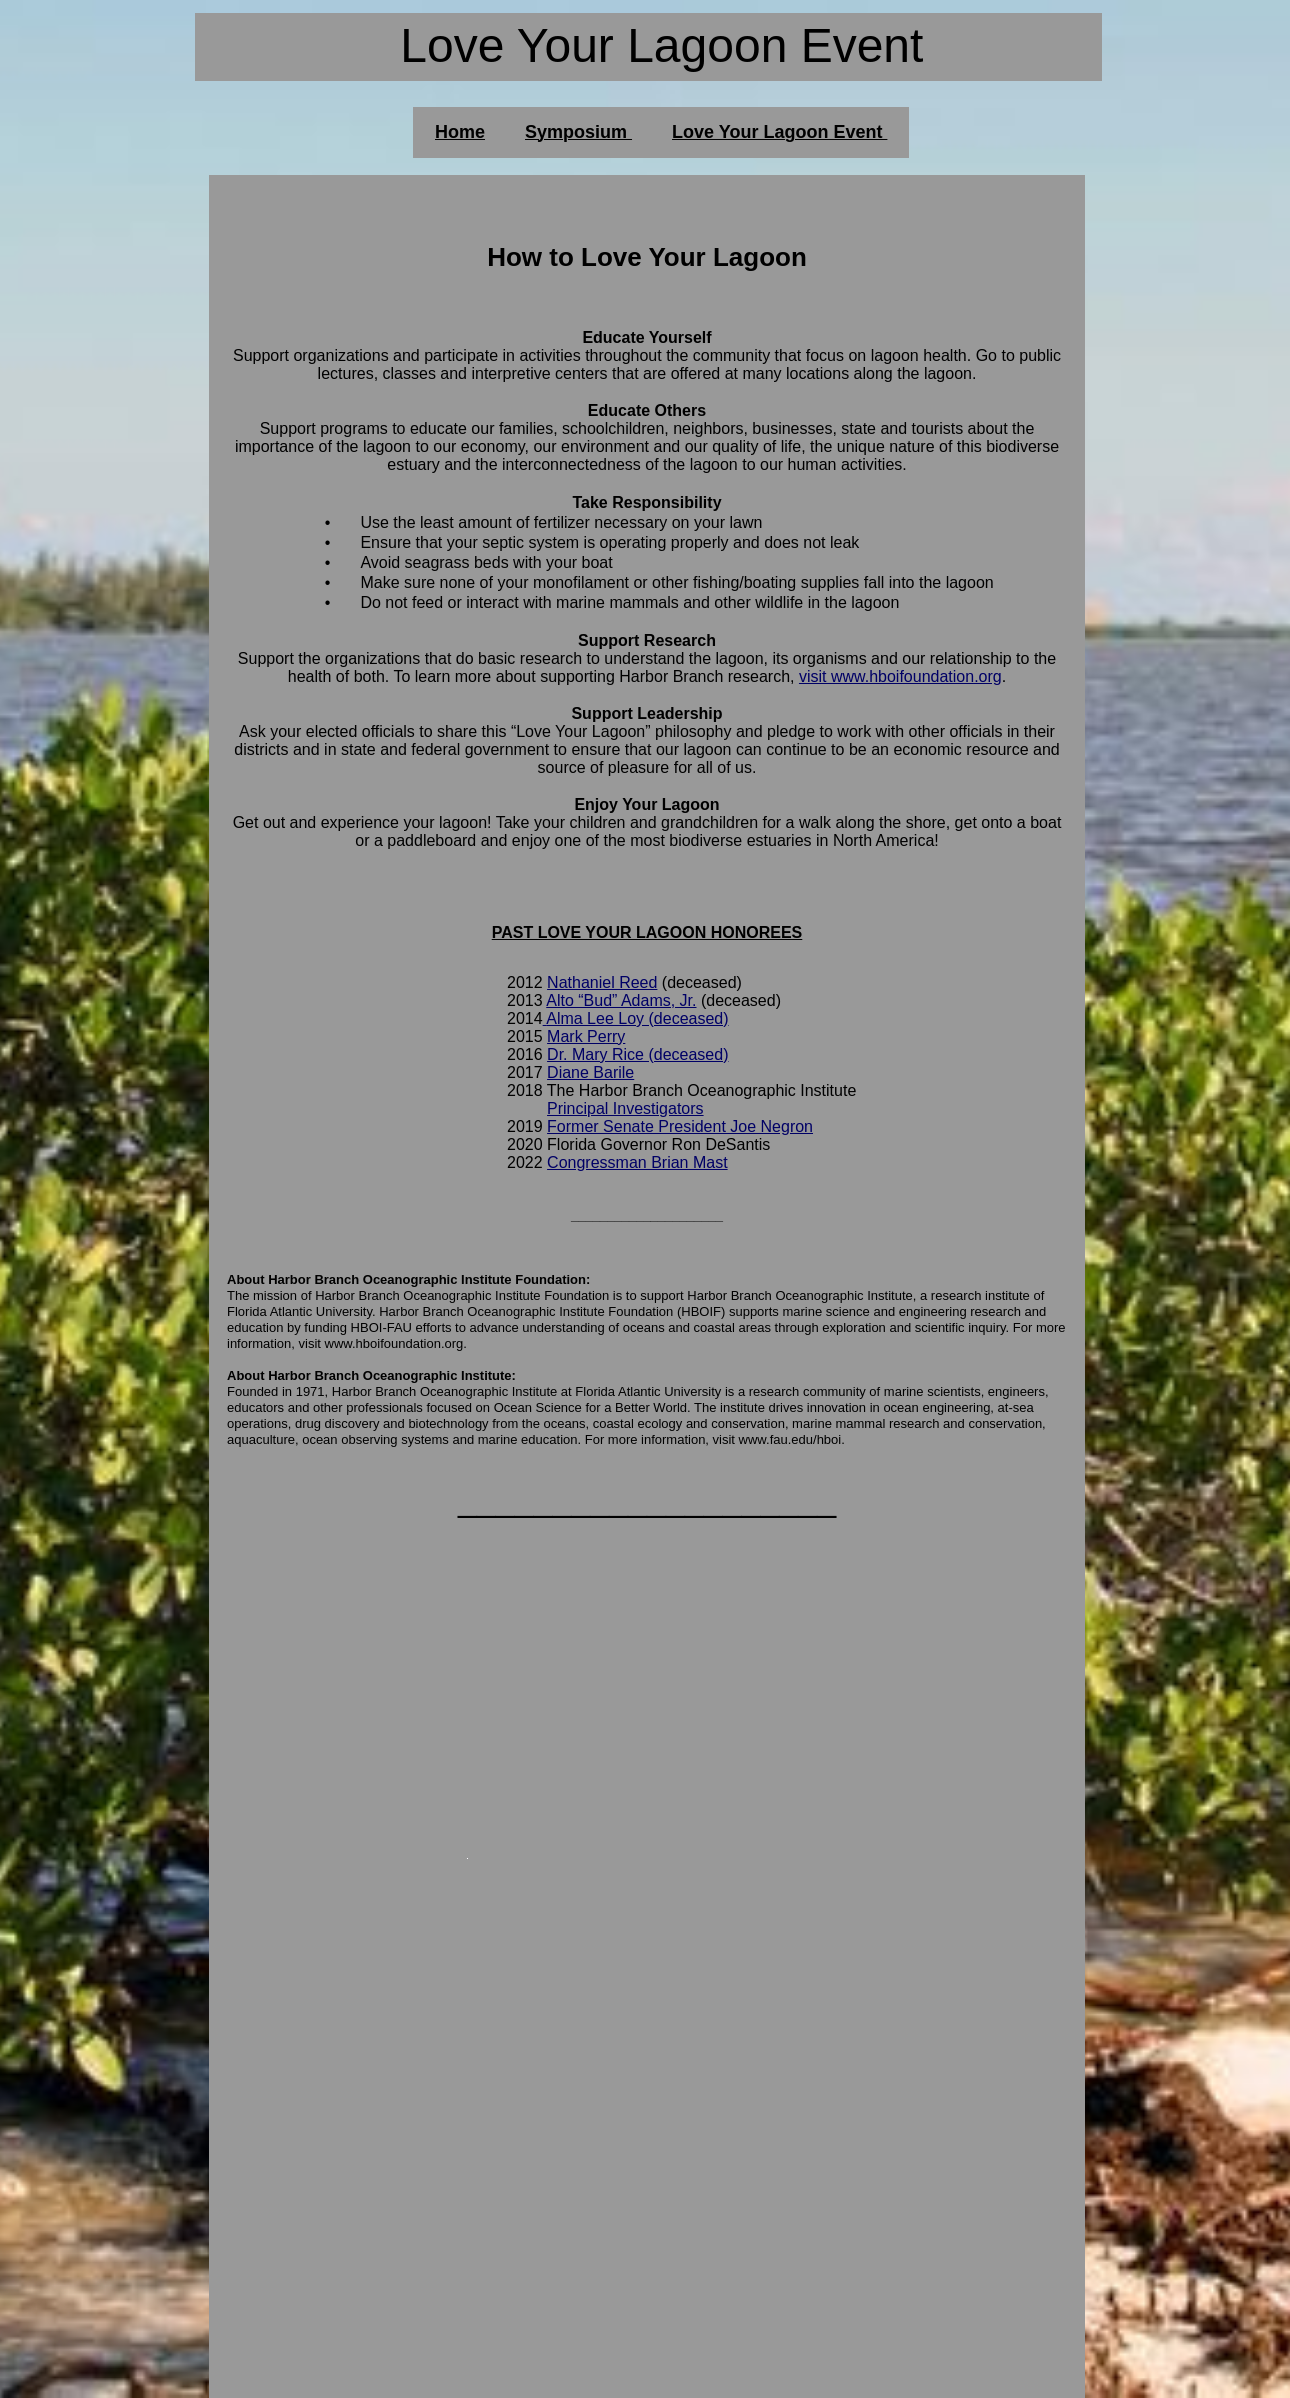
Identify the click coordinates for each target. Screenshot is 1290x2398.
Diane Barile (590, 1072)
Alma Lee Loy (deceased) (637, 1018)
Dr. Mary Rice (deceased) (637, 1054)
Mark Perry (586, 1036)
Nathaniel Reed (602, 982)
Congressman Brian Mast (637, 1162)
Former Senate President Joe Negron (680, 1126)
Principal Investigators (625, 1108)
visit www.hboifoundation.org (900, 676)
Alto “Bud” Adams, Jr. (621, 1000)
